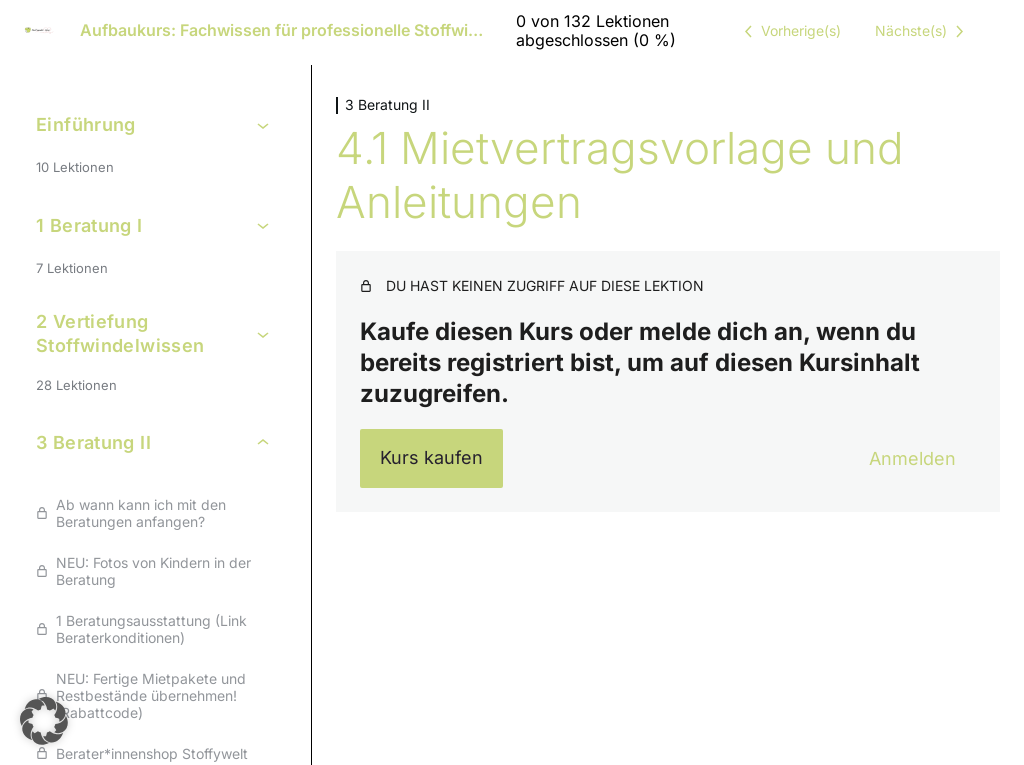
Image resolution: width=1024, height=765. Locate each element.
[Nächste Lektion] (923, 31)
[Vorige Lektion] (789, 31)
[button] (44, 721)
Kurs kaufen (431, 457)
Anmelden (912, 458)
